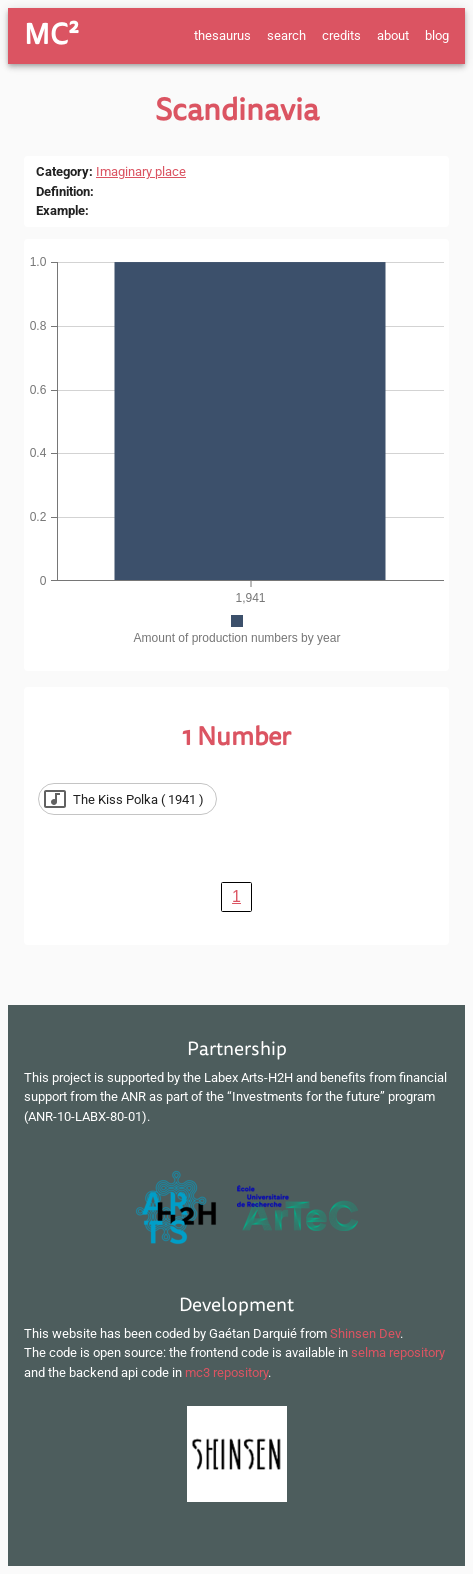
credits (341, 35)
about (393, 35)
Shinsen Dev (365, 1333)
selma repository (398, 1352)
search (286, 35)
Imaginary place (141, 171)
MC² (51, 35)
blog (437, 35)
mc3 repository (226, 1372)
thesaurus (222, 35)
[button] (127, 799)
